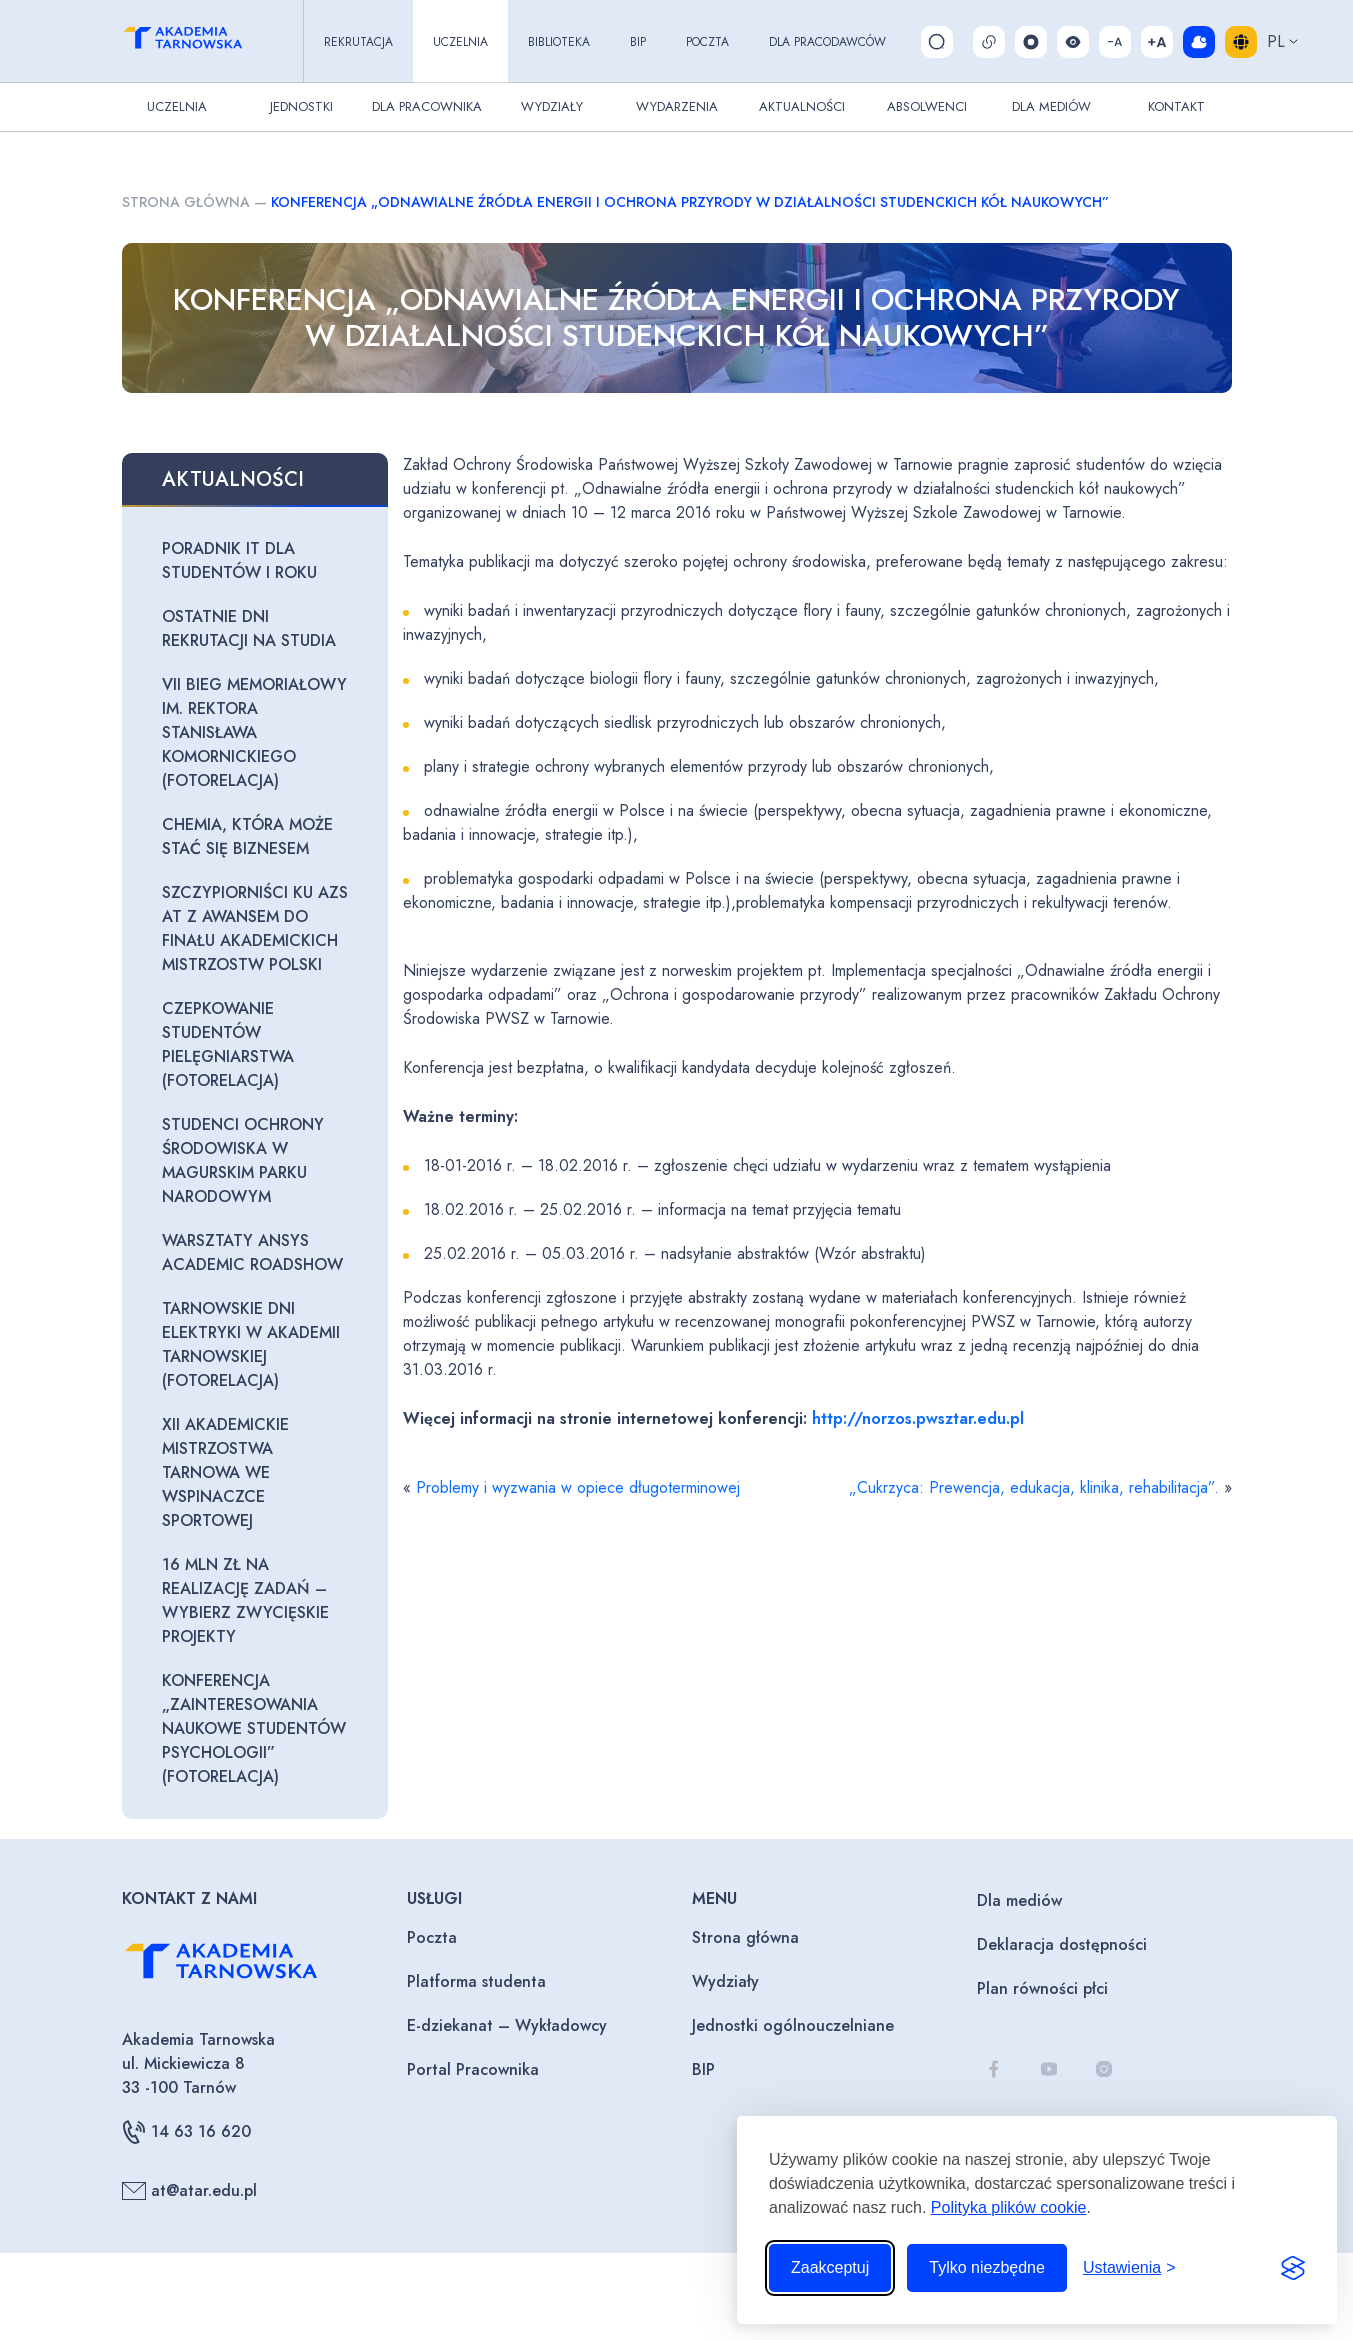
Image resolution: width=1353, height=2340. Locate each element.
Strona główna (186, 202)
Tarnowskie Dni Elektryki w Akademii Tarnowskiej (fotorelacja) (251, 1344)
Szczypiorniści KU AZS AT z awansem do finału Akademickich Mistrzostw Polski (255, 928)
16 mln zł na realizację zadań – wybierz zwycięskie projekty (245, 1600)
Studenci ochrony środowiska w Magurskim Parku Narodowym (243, 1160)
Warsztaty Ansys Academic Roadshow (252, 1252)
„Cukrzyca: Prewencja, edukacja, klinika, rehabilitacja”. (1034, 1487)
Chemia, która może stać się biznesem (247, 836)
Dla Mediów (1051, 106)
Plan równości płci (1042, 1988)
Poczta (707, 42)
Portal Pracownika (473, 2069)
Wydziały (552, 106)
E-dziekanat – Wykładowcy (507, 2025)
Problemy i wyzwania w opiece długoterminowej (578, 1487)
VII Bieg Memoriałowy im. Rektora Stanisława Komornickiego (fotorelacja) (254, 732)
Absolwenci (927, 106)
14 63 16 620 (186, 2132)
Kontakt (1176, 106)
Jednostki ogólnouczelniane (793, 2025)
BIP (638, 42)
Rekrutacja (358, 42)
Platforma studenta (476, 1981)
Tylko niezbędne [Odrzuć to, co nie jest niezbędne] (987, 2267)
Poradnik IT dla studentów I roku (239, 560)
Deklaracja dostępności (1062, 1944)
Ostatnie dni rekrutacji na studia (249, 628)
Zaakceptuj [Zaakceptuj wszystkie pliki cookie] (830, 2267)
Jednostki (301, 106)
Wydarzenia (677, 106)
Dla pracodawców (827, 42)
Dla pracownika (427, 106)
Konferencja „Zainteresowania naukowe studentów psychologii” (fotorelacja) (254, 1728)
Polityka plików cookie (1009, 2207)
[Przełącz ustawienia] (1129, 2268)
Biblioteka (559, 42)
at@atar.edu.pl (189, 2191)
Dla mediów (1019, 1900)
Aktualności (802, 106)
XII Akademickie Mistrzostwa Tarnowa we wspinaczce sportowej (225, 1472)
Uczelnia (460, 42)
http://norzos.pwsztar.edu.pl (918, 1418)
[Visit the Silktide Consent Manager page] (1293, 2268)
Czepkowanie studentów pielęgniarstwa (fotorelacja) (228, 1044)
